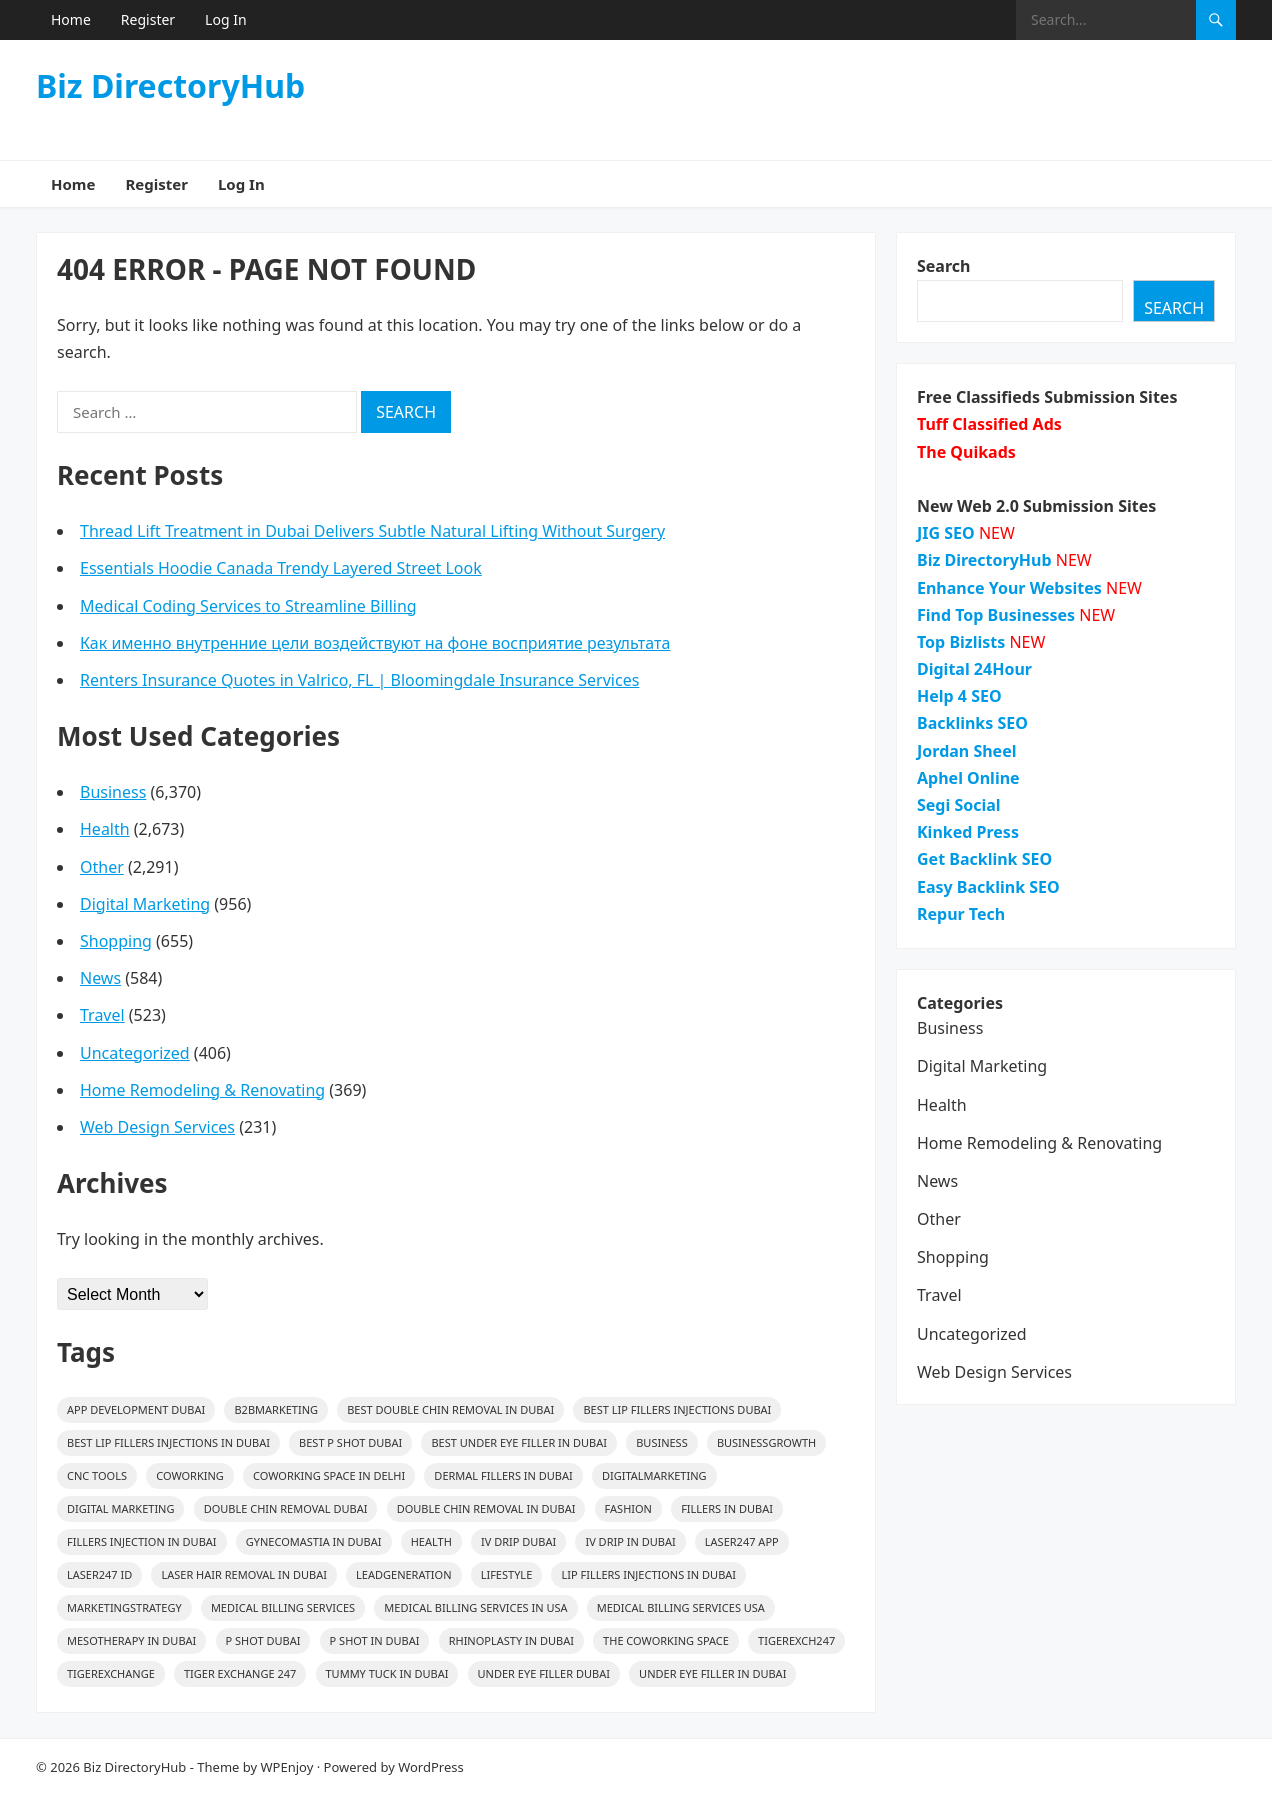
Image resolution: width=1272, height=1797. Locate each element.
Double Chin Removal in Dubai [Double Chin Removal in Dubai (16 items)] (486, 1508)
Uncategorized (135, 1053)
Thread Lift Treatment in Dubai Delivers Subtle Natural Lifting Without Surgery (372, 531)
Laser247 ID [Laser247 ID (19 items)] (99, 1574)
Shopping (116, 941)
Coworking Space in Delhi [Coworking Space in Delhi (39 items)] (329, 1475)
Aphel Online (968, 778)
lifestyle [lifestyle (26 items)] (507, 1574)
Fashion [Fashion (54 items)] (628, 1508)
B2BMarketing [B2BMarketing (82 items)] (276, 1409)
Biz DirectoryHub (170, 86)
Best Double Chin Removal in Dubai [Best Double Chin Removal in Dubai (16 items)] (450, 1409)
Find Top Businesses (996, 615)
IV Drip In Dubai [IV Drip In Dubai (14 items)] (630, 1541)
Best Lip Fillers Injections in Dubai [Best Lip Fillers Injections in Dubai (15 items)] (168, 1442)
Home (71, 19)
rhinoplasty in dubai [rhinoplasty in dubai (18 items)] (511, 1640)
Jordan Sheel (966, 751)
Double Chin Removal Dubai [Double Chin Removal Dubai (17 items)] (286, 1508)
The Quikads (966, 452)
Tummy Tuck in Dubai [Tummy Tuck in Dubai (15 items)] (387, 1673)
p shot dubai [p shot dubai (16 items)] (263, 1640)
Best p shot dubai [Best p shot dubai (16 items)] (350, 1442)
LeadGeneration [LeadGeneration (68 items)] (403, 1574)
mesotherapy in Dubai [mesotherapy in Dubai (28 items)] (131, 1640)
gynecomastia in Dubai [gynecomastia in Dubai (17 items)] (314, 1541)
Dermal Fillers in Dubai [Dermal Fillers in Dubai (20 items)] (503, 1475)
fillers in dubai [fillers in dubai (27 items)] (727, 1508)
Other (102, 867)
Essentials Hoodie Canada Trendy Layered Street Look (281, 568)
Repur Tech (961, 914)
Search (943, 266)
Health (105, 829)
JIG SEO (946, 533)
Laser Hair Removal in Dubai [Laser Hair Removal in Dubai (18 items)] (243, 1574)
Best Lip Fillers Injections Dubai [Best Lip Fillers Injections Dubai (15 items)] (677, 1409)
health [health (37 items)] (431, 1541)
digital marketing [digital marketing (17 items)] (120, 1508)
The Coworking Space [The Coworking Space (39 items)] (666, 1640)
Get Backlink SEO (984, 859)
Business (113, 792)
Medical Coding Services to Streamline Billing (248, 606)
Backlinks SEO (972, 723)
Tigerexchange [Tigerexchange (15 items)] (111, 1673)
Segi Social (959, 805)
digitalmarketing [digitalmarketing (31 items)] (654, 1475)
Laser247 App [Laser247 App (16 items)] (742, 1541)
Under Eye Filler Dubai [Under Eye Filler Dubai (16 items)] (544, 1673)
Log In (225, 19)
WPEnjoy (287, 1767)
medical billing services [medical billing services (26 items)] (283, 1607)
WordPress (431, 1767)
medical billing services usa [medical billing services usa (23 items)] (681, 1607)
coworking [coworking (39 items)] (190, 1475)
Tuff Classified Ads (989, 424)
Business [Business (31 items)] (662, 1442)
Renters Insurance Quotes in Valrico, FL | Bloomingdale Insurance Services (359, 680)
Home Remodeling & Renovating (202, 1090)
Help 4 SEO (959, 696)
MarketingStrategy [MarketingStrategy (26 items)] (124, 1607)
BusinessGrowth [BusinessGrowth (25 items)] (766, 1442)
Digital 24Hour (974, 669)
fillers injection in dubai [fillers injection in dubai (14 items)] (142, 1541)
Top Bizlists (961, 642)
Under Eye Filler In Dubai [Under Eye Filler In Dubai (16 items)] (712, 1673)
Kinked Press (968, 832)
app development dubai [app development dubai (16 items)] (136, 1409)
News (100, 978)
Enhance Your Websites (1009, 588)
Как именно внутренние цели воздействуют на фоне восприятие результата (375, 643)
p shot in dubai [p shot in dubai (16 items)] (375, 1640)
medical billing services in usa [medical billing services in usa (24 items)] (475, 1607)
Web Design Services (157, 1127)
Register (148, 19)
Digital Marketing (145, 904)
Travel (102, 1015)
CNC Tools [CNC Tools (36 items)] (97, 1475)
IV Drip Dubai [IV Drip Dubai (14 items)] (518, 1541)
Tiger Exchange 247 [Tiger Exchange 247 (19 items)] (240, 1673)
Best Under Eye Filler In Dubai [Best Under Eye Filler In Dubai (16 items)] (519, 1442)
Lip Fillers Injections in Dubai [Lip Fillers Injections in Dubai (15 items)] (648, 1574)
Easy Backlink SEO (988, 887)
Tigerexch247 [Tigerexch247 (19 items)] (796, 1640)
